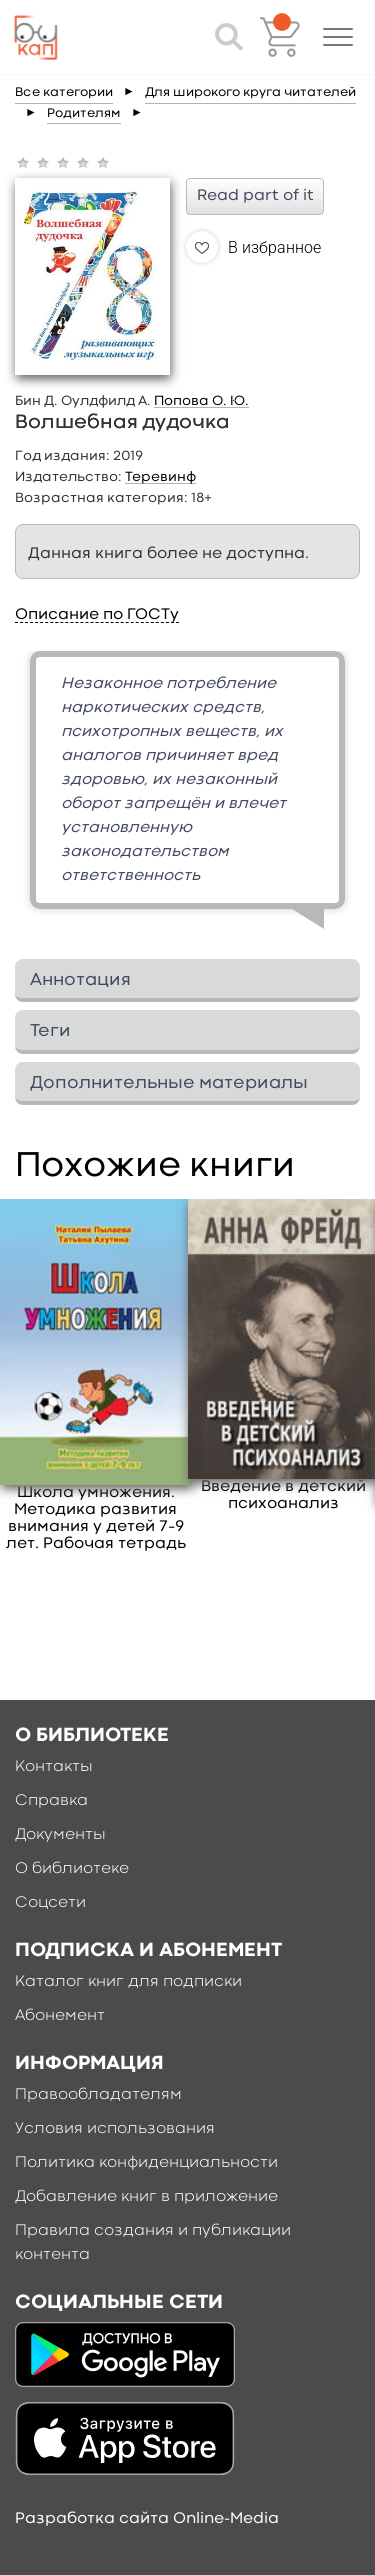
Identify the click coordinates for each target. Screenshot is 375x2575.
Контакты (54, 1767)
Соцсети (50, 1903)
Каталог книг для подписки (128, 1982)
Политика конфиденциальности (146, 2163)
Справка (51, 1801)
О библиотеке (72, 1869)
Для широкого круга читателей (250, 92)
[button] (338, 37)
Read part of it (255, 196)
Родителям (84, 113)
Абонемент (60, 2016)
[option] (187, 797)
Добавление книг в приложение (146, 2197)
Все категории (64, 92)
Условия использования (115, 2129)
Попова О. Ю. (201, 401)
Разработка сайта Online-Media (147, 2519)
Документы (60, 1835)
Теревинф (160, 477)
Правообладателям (98, 2095)
